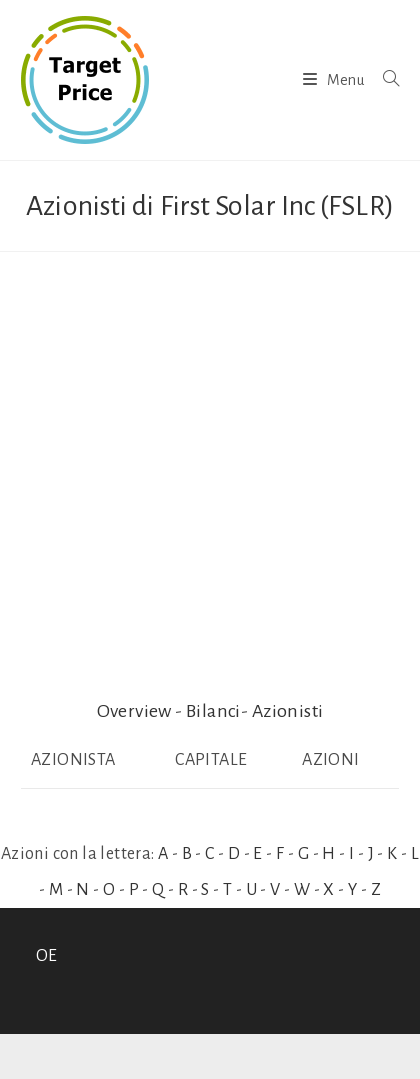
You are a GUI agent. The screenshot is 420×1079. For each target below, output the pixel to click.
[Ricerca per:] (383, 80)
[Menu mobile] (335, 80)
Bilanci (213, 711)
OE (47, 956)
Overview (134, 711)
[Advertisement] (210, 472)
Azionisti (288, 711)
